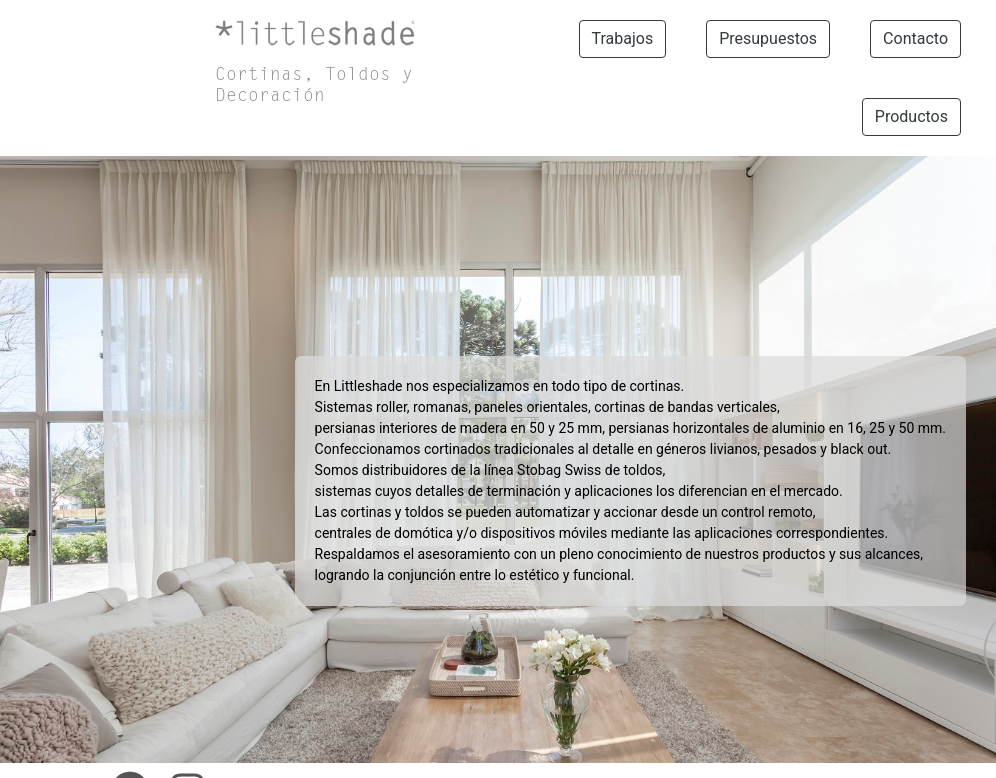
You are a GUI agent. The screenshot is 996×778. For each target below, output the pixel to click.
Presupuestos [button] (768, 38)
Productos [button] (911, 116)
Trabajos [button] (623, 38)
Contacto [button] (915, 38)
